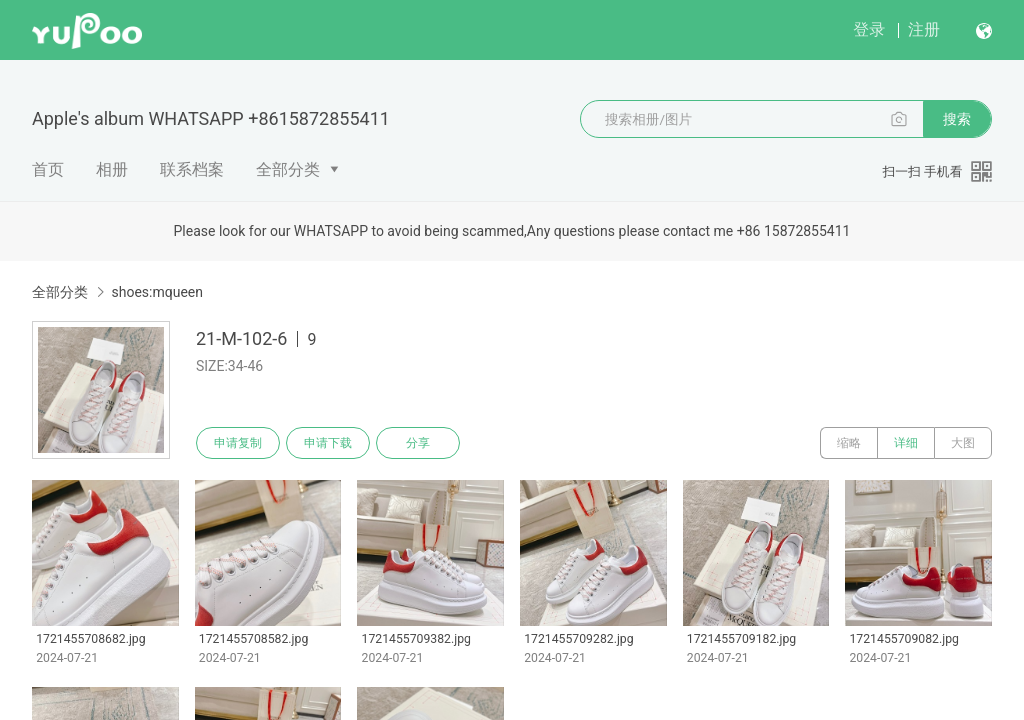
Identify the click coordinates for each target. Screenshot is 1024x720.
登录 (869, 29)
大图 (963, 443)
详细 (906, 443)
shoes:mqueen (157, 292)
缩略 (849, 443)
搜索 (957, 119)
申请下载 (328, 443)
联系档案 (192, 169)
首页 (48, 169)
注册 (924, 29)
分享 (418, 443)
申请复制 (238, 443)
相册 (112, 169)
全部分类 (288, 169)
